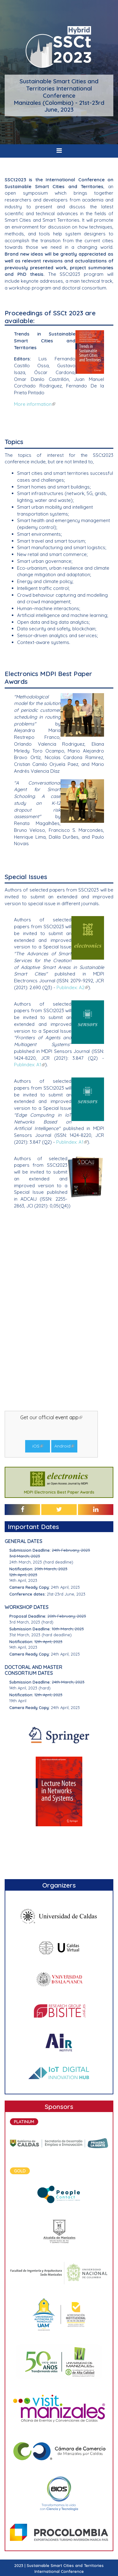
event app (68, 1417)
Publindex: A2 (72, 987)
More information (34, 404)
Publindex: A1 (29, 1065)
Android (64, 1446)
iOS (37, 1446)
